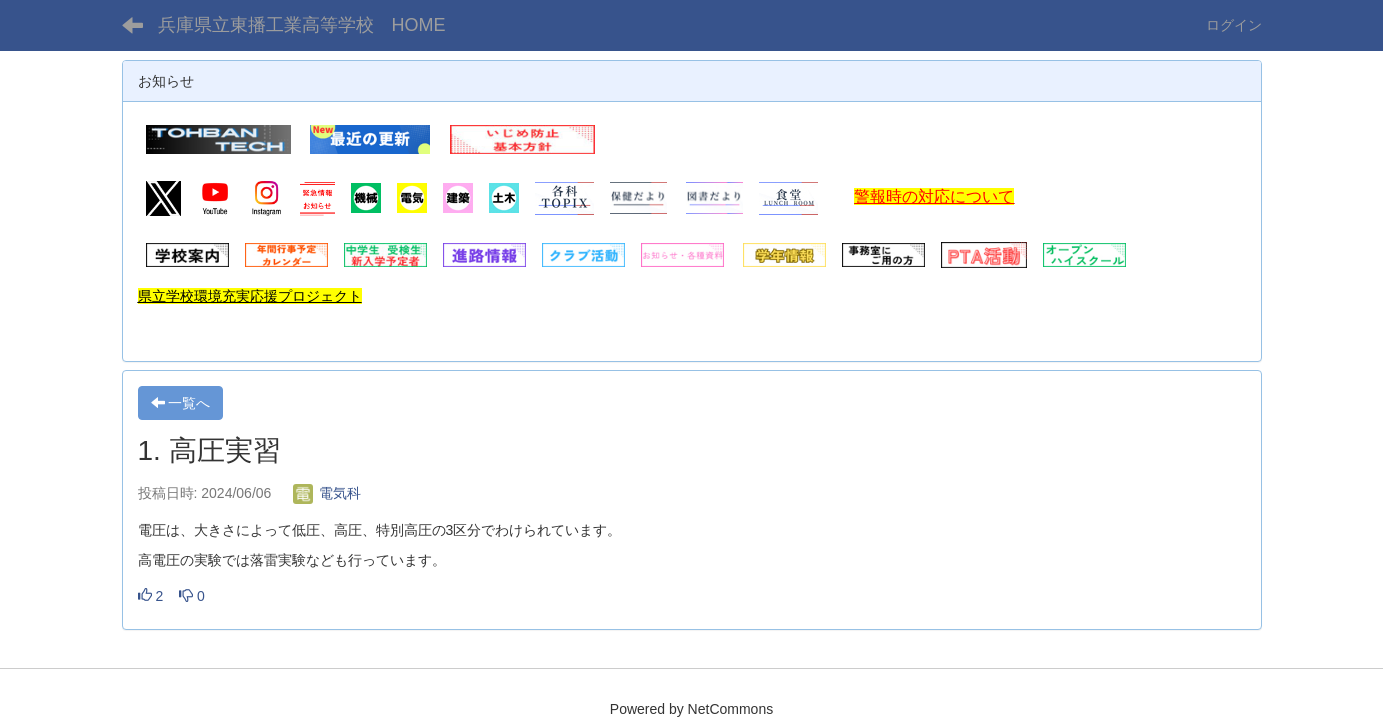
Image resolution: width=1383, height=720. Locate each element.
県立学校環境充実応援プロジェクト (250, 296)
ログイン (1234, 25)
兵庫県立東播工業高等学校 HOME (302, 25)
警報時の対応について (934, 196)
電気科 (327, 493)
